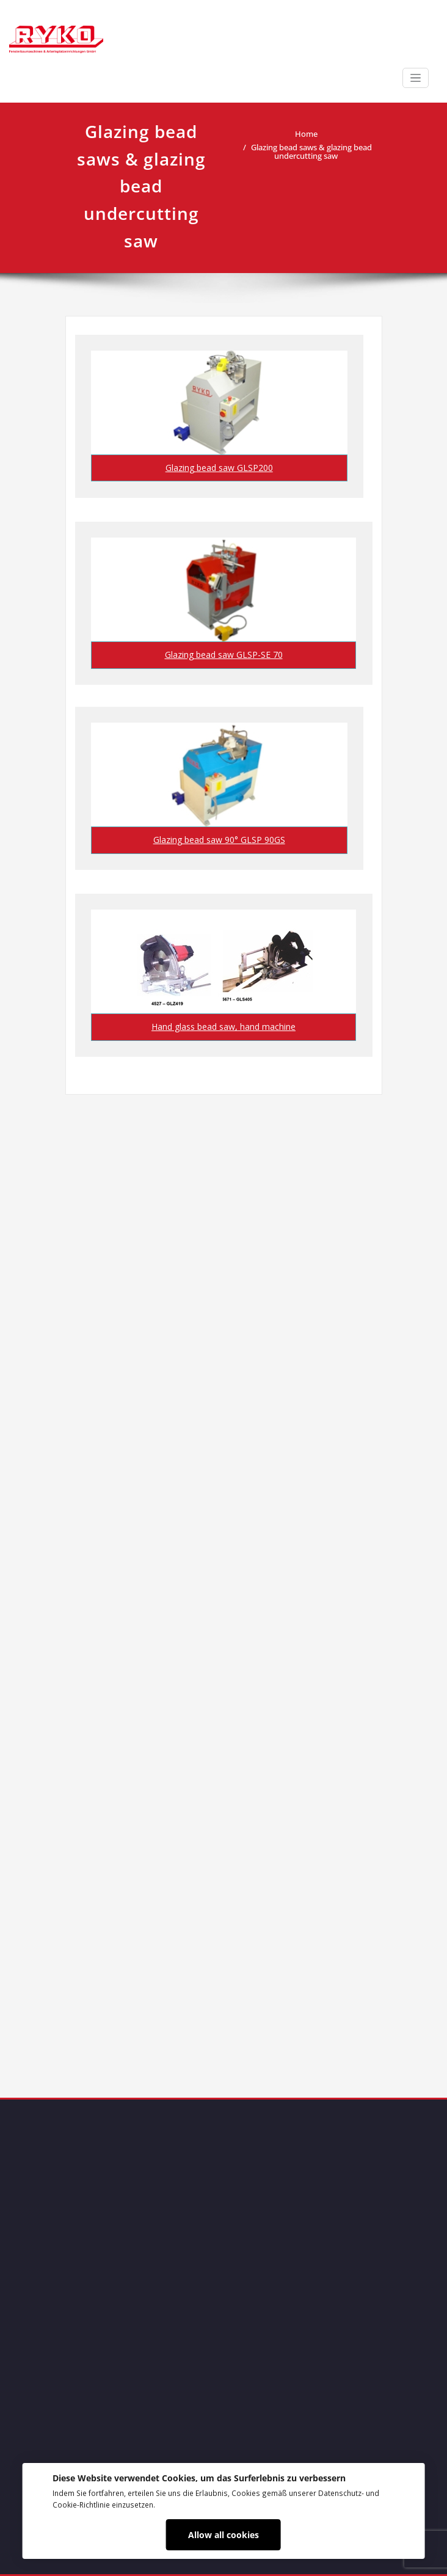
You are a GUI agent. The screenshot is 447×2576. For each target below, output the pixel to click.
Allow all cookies (223, 2535)
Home (306, 133)
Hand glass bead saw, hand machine (223, 1026)
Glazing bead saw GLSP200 (219, 467)
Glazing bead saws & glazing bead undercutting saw (311, 151)
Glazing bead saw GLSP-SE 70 (224, 654)
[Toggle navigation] (415, 78)
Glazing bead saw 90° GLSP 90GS (219, 839)
